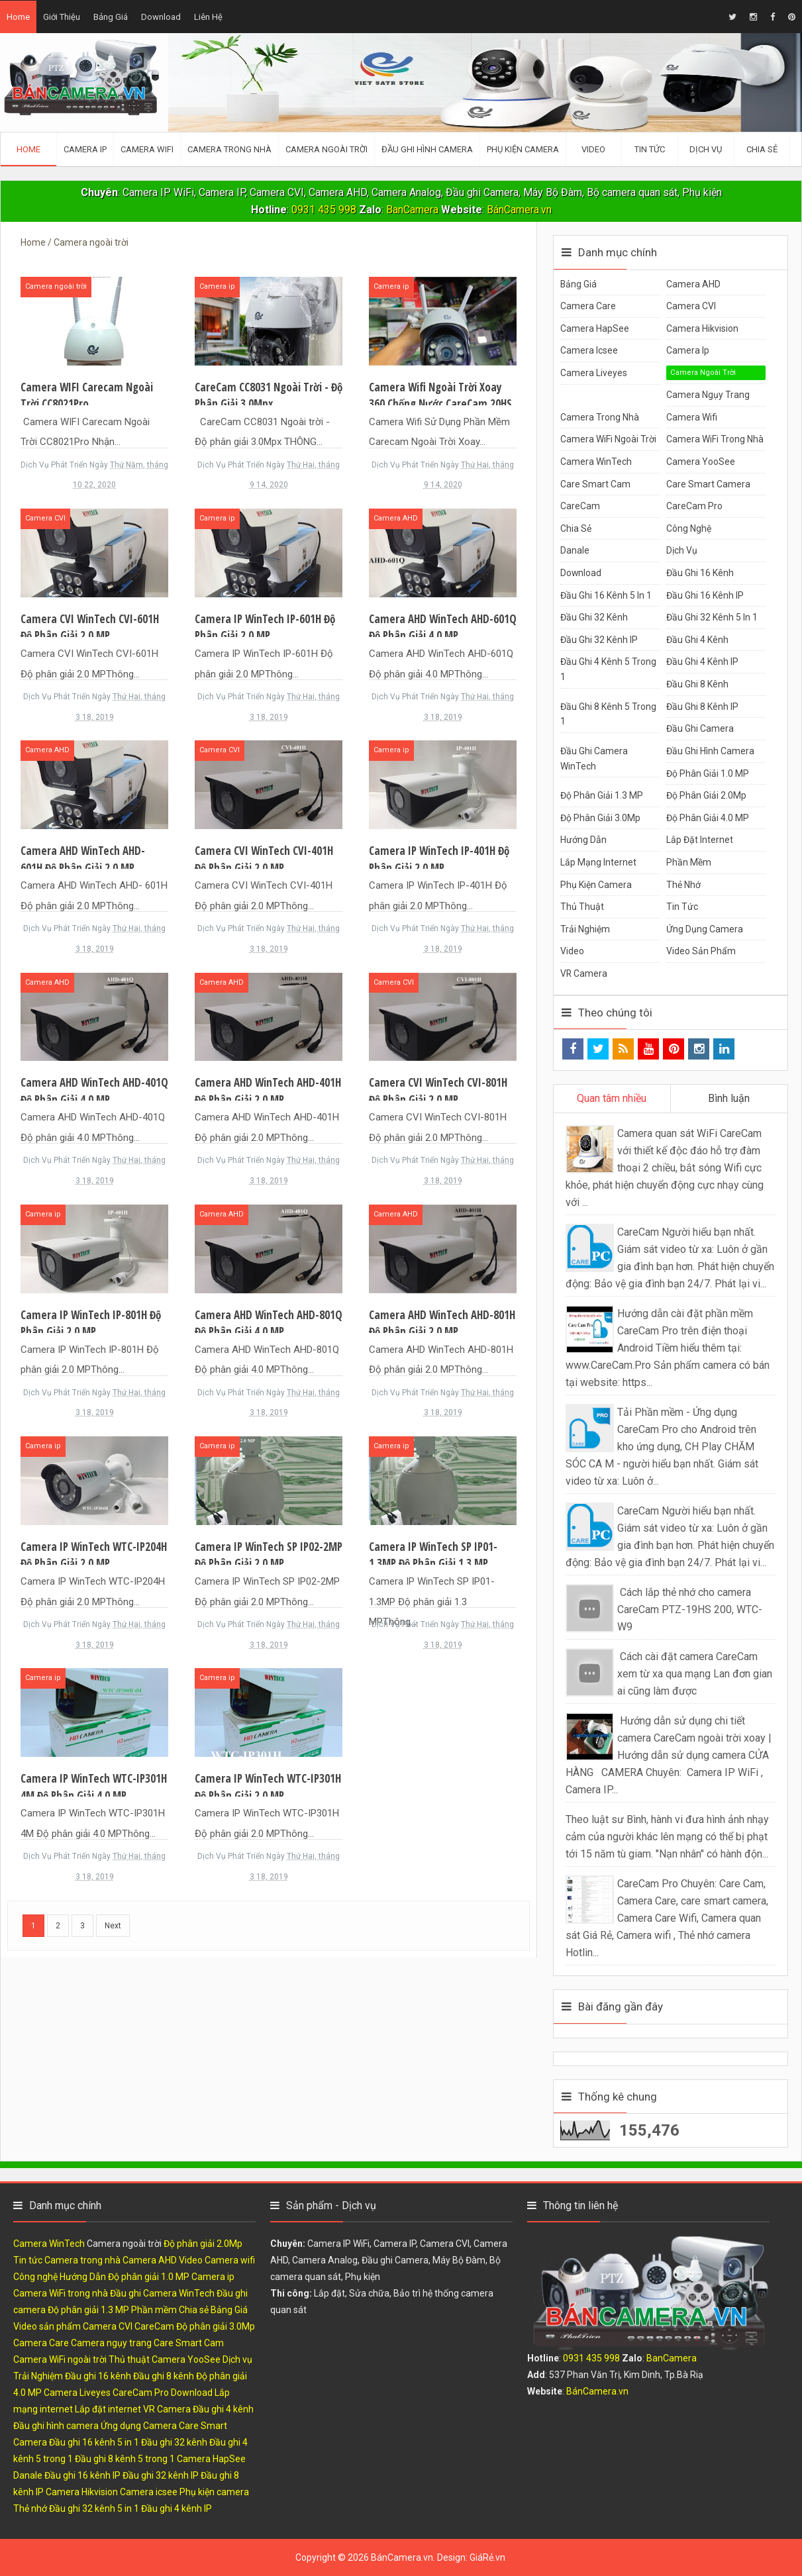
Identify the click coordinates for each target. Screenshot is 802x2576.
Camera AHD (396, 518)
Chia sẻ (575, 528)
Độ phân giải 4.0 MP (707, 818)
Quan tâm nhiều (611, 1098)
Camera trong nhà (599, 417)
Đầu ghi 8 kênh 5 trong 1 (125, 2458)
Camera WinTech (596, 461)
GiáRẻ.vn (487, 2557)
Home (18, 17)
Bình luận (729, 1098)
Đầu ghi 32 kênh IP (599, 639)
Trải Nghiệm (585, 929)
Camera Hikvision (702, 328)
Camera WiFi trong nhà (715, 439)
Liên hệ (208, 17)
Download (161, 17)
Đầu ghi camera (700, 728)
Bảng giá (110, 17)
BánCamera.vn (519, 209)
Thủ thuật (582, 906)
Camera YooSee (700, 461)
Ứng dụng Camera (704, 929)
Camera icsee (589, 350)
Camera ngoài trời (56, 286)
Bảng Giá (578, 284)
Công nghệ (688, 528)
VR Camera (583, 973)
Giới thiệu (61, 17)
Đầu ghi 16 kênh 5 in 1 (606, 595)
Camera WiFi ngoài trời (608, 439)
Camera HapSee (594, 328)
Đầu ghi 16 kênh (700, 573)
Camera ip (217, 286)
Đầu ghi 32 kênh (594, 617)
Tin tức (682, 906)
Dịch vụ (681, 550)
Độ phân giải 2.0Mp (706, 795)
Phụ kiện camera (596, 884)
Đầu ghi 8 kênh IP (702, 706)
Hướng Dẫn (583, 839)
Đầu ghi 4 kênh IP (702, 661)
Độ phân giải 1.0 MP (707, 773)
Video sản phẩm (701, 951)
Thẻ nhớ (683, 884)
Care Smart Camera (708, 484)
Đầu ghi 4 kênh (697, 639)
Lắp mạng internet (598, 862)
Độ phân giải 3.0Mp (600, 818)
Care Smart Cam (595, 484)
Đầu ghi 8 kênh (697, 684)
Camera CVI (45, 518)
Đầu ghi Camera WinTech (162, 2293)
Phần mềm (688, 862)
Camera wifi (691, 417)
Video (572, 951)
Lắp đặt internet (699, 839)
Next (113, 1925)
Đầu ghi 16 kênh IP (705, 595)
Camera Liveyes (593, 373)
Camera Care (588, 306)
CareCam (580, 506)
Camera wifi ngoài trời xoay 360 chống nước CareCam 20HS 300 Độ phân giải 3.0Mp (440, 403)
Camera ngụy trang (708, 394)
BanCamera (413, 209)
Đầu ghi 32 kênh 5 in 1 (712, 617)
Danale (574, 550)
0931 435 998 (323, 209)
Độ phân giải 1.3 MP (601, 795)
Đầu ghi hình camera (710, 751)
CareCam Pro (694, 506)
